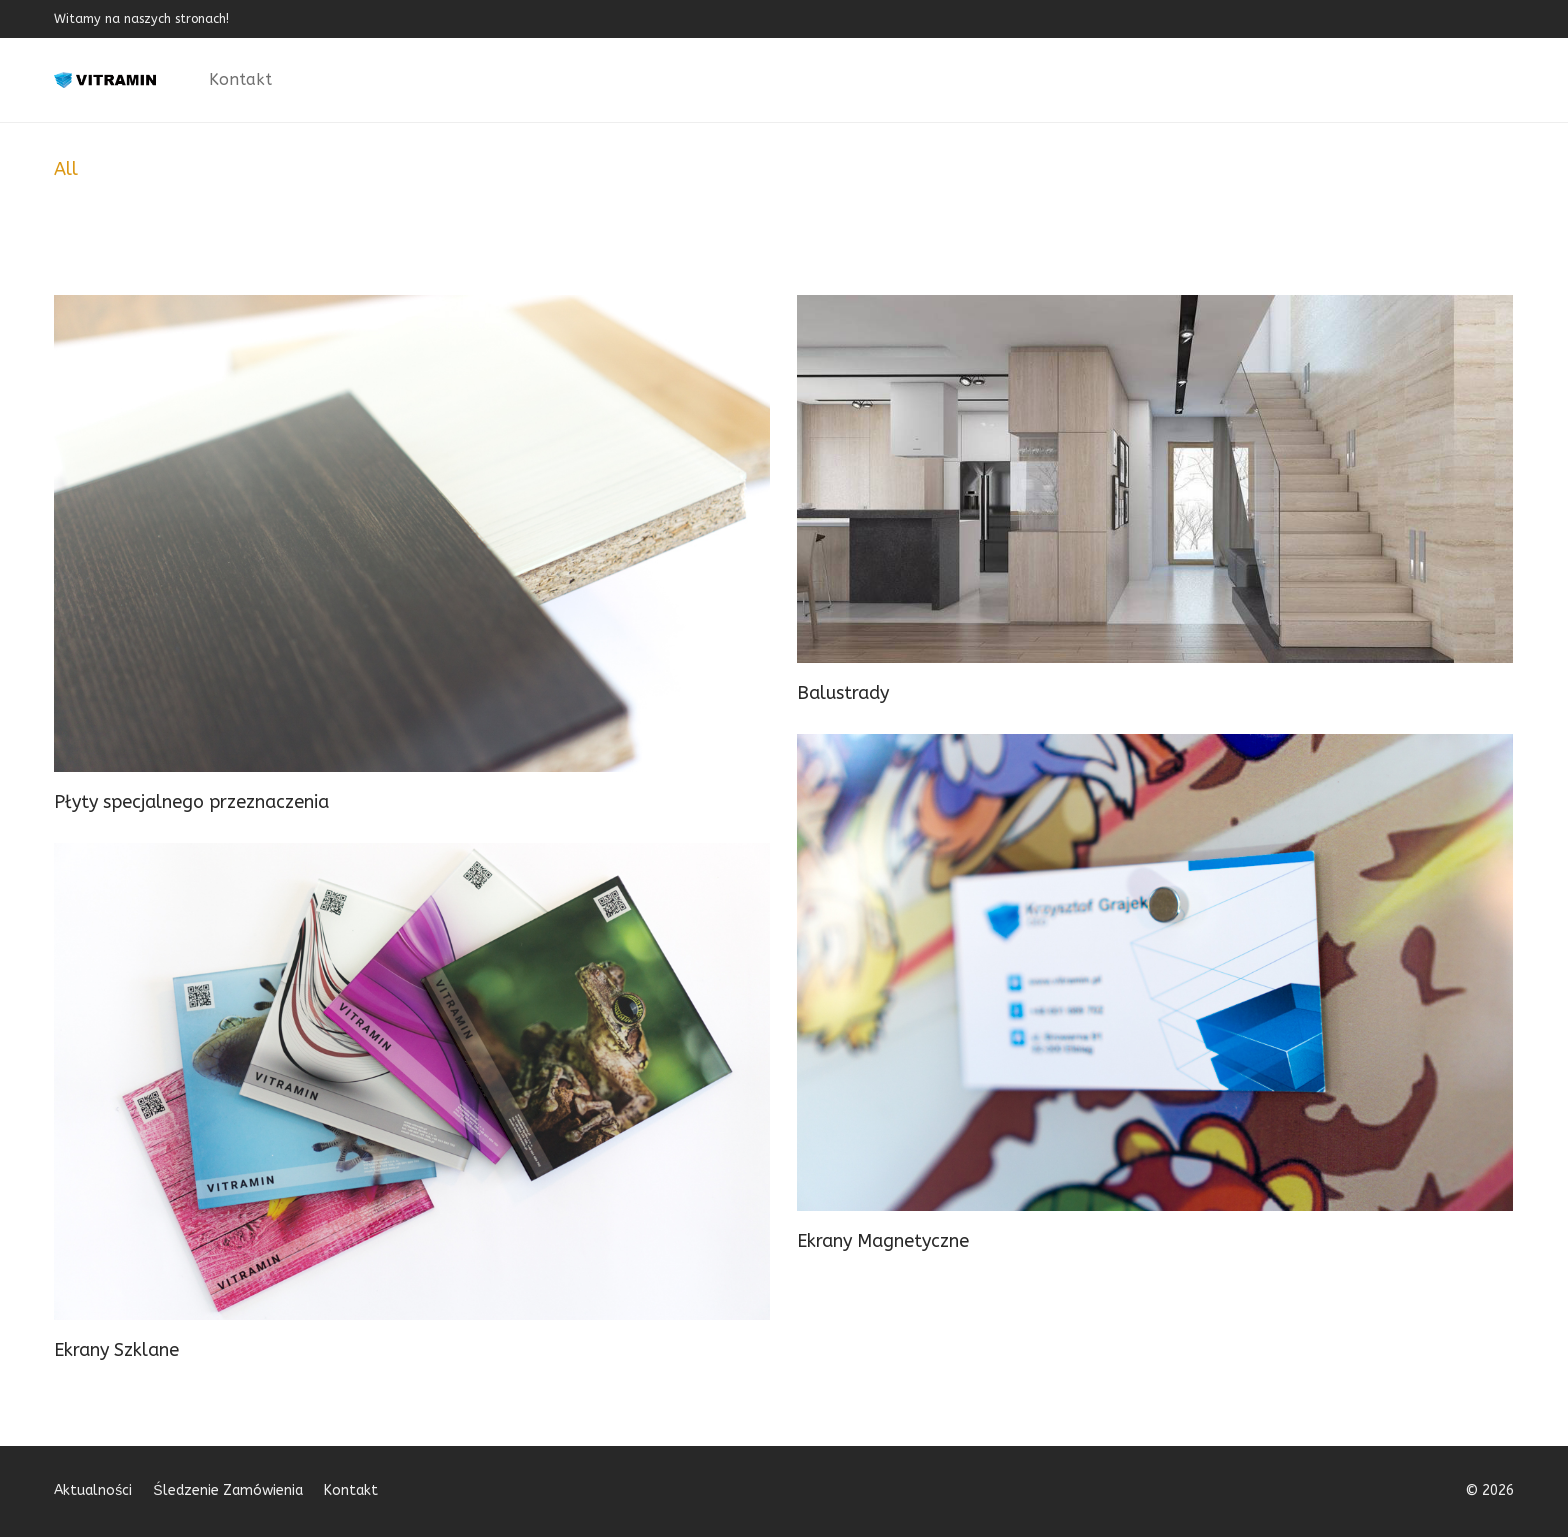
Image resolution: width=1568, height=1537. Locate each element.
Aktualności (93, 1490)
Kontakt (240, 79)
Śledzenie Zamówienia (227, 1490)
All (66, 169)
